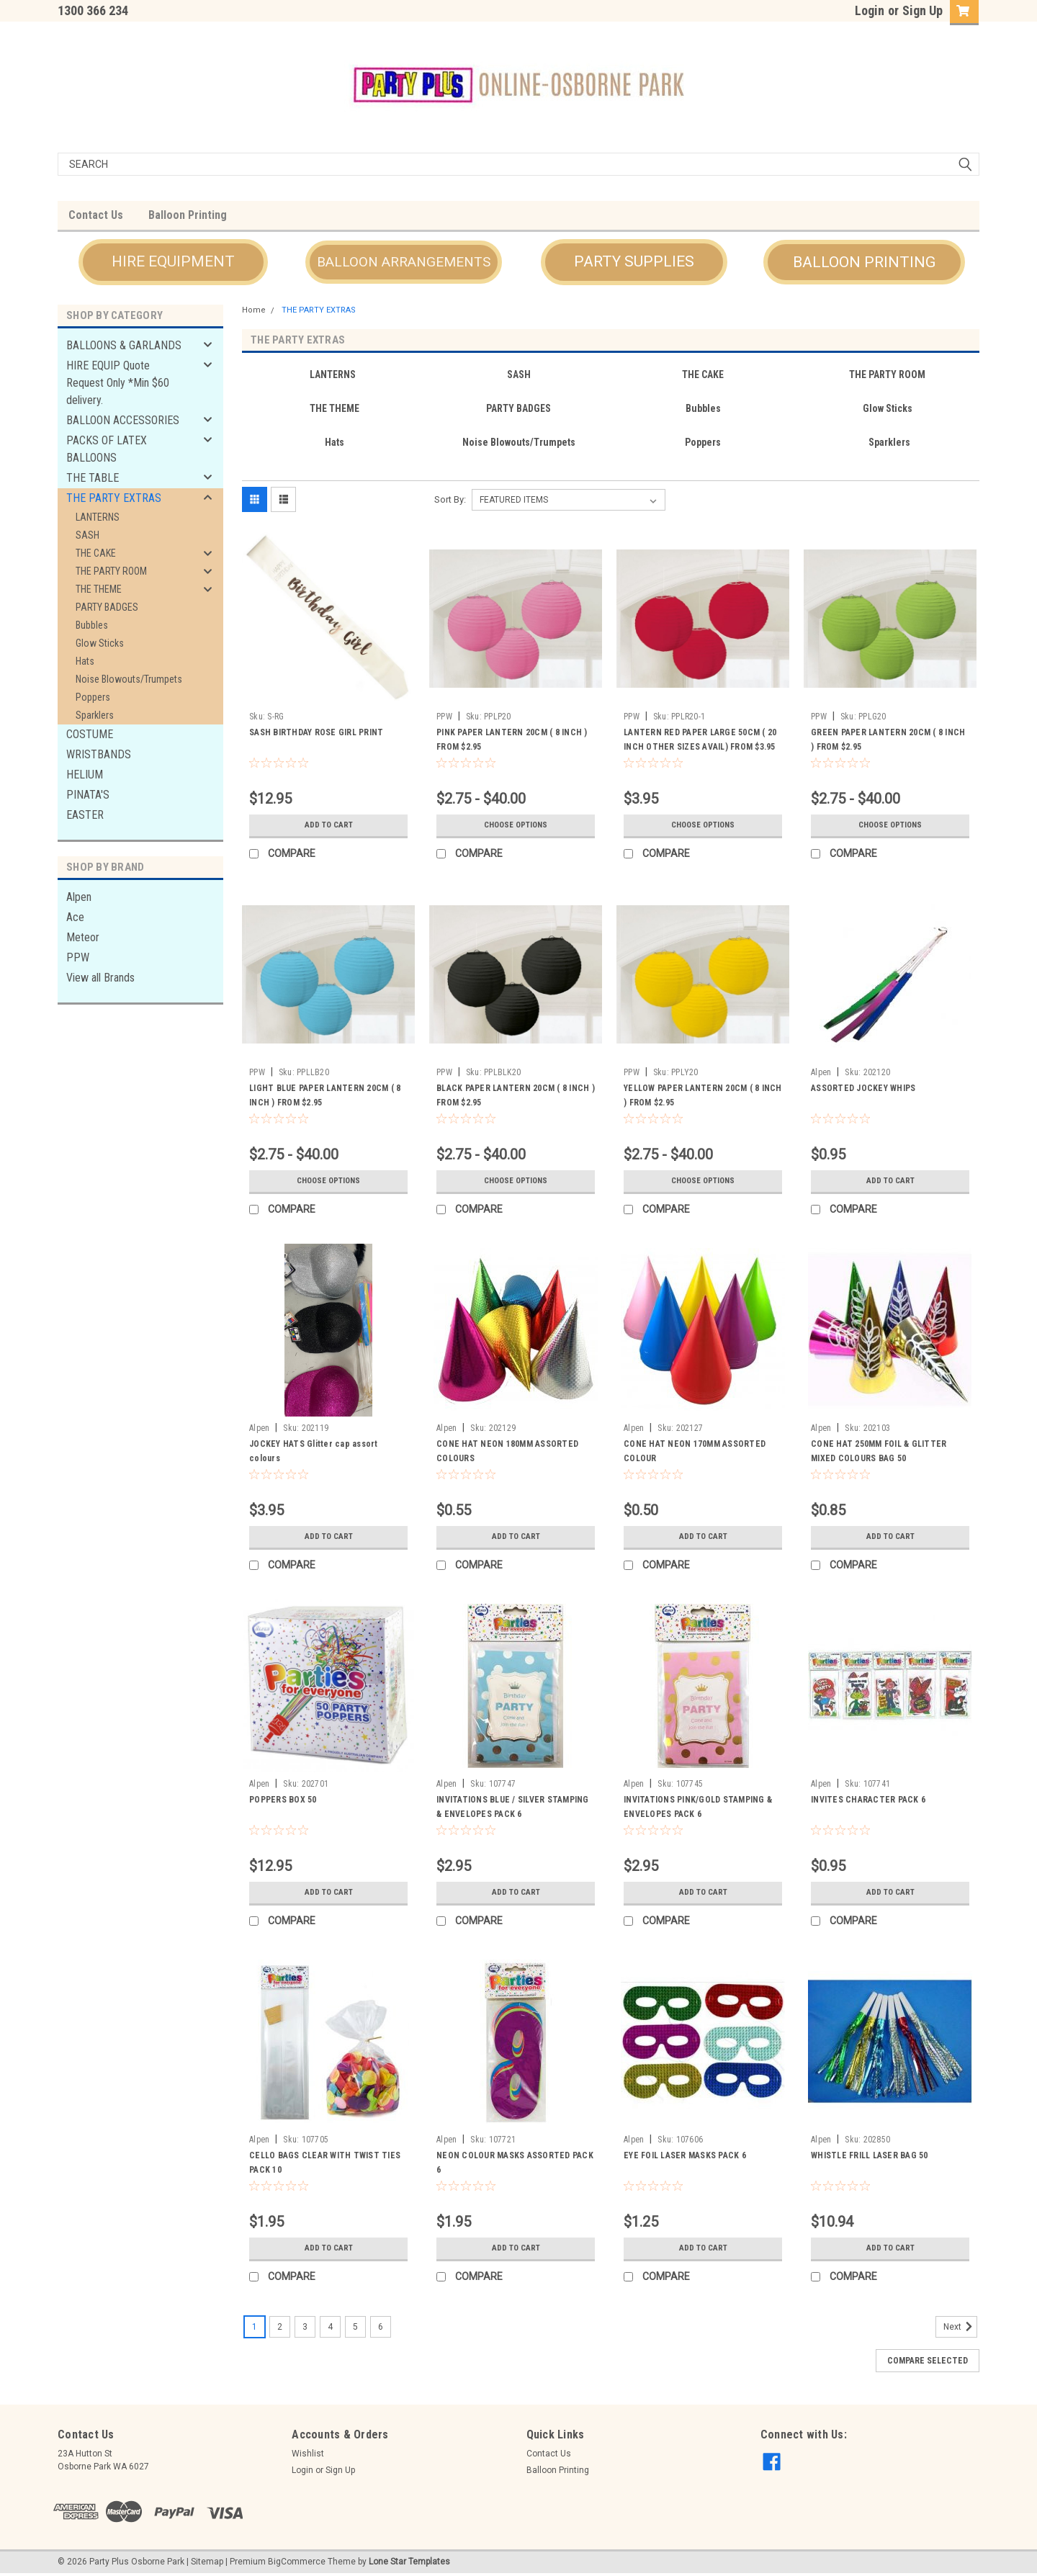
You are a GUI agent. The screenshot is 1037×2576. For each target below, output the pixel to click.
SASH (87, 535)
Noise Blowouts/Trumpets (129, 679)
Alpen (78, 897)
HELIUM (84, 774)
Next (960, 2327)
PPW (77, 957)
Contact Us (95, 215)
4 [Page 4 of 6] (330, 2327)
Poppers (93, 697)
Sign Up (922, 10)
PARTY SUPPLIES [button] (634, 261)
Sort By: (450, 499)
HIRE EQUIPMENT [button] (173, 261)
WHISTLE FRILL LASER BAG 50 (869, 2155)
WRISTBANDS (98, 754)
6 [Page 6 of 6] (380, 2327)
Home (254, 310)
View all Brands (100, 977)
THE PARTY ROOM (111, 571)
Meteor (82, 937)
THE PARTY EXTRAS (113, 498)
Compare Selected (927, 2361)
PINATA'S (87, 795)
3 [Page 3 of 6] (304, 2327)
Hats (85, 661)
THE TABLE (92, 478)
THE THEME (99, 589)
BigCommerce (297, 2562)
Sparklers (95, 715)
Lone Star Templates (409, 2562)
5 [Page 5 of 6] (355, 2327)
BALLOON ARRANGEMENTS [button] (403, 261)
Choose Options (516, 825)
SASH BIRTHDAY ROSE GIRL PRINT (316, 732)
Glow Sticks (100, 643)
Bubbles (92, 625)
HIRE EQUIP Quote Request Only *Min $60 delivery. (117, 383)
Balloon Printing (187, 215)
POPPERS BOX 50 (283, 1800)
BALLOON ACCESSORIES (122, 420)
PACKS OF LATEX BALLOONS (106, 449)
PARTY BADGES (107, 607)
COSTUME (89, 734)
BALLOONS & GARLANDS (123, 345)
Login (869, 10)
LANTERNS (98, 517)
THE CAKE (96, 553)
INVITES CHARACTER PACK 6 (868, 1800)
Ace (75, 917)
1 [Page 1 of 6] (254, 2327)
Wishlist (308, 2454)
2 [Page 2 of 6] (279, 2327)
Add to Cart (328, 825)
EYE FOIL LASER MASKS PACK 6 (685, 2155)
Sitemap (207, 2562)
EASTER (85, 815)
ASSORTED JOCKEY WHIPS (863, 1088)
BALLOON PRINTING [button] (864, 262)
